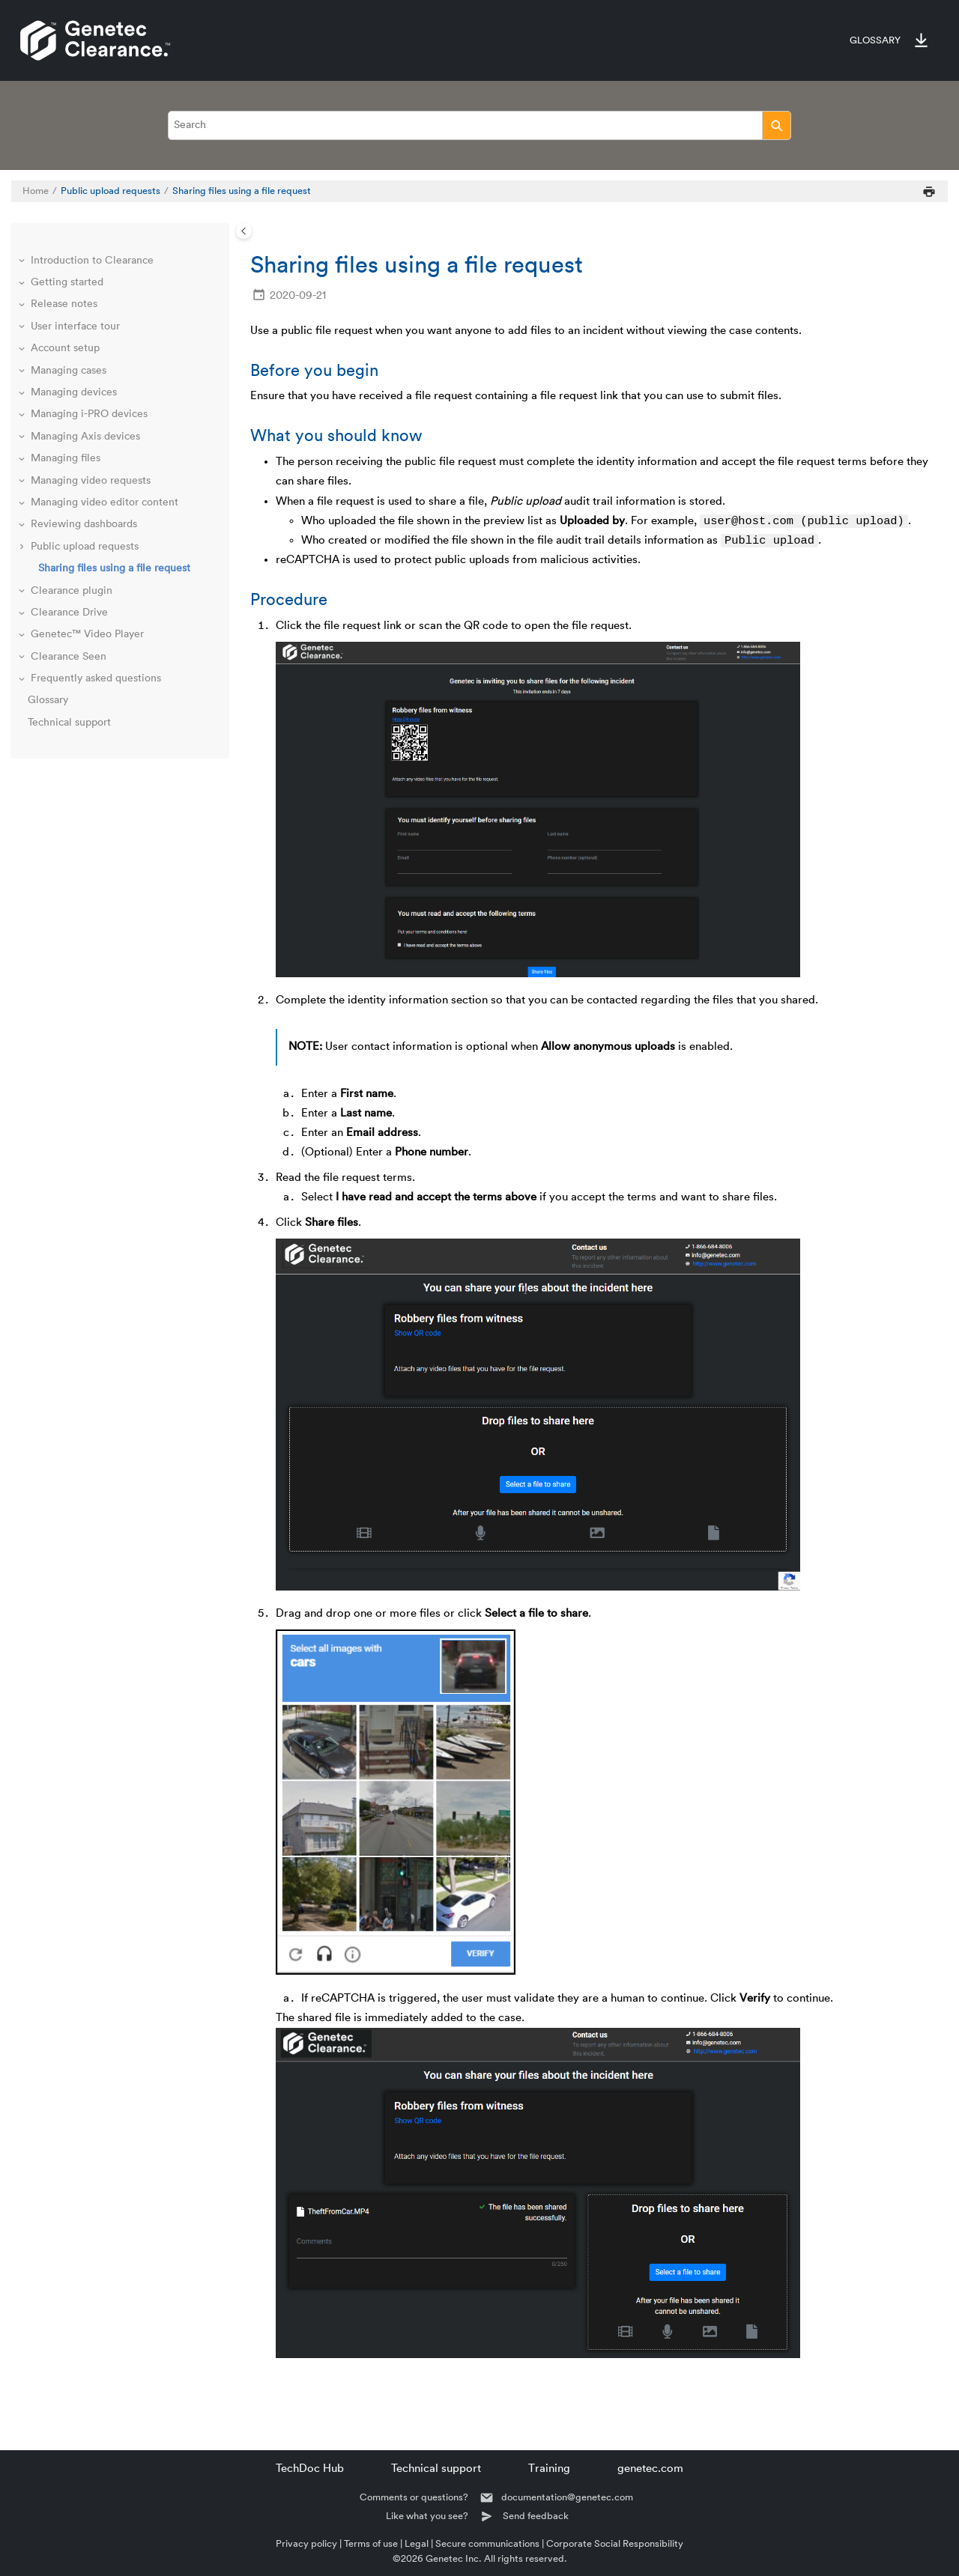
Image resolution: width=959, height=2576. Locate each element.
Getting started (67, 282)
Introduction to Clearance (92, 260)
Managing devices (74, 392)
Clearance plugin (71, 591)
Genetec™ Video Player (87, 634)
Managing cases (68, 370)
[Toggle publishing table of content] (244, 231)
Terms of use (371, 2543)
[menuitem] (868, 40)
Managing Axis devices (85, 436)
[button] (23, 261)
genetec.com (650, 2469)
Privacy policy (306, 2543)
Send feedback (536, 2516)
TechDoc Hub (310, 2469)
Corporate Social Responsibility (614, 2543)
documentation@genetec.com (567, 2497)
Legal (417, 2543)
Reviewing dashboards (84, 524)
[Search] (776, 125)
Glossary (875, 40)
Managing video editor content (104, 502)
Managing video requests (91, 481)
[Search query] (479, 125)
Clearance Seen (68, 656)
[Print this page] (929, 191)
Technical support (69, 722)
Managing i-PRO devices (89, 414)
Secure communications (487, 2543)
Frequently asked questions (96, 678)
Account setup (65, 348)
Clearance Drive (69, 612)
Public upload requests (110, 190)
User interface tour (75, 326)
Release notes (64, 304)
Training (549, 2469)
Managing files (65, 458)
